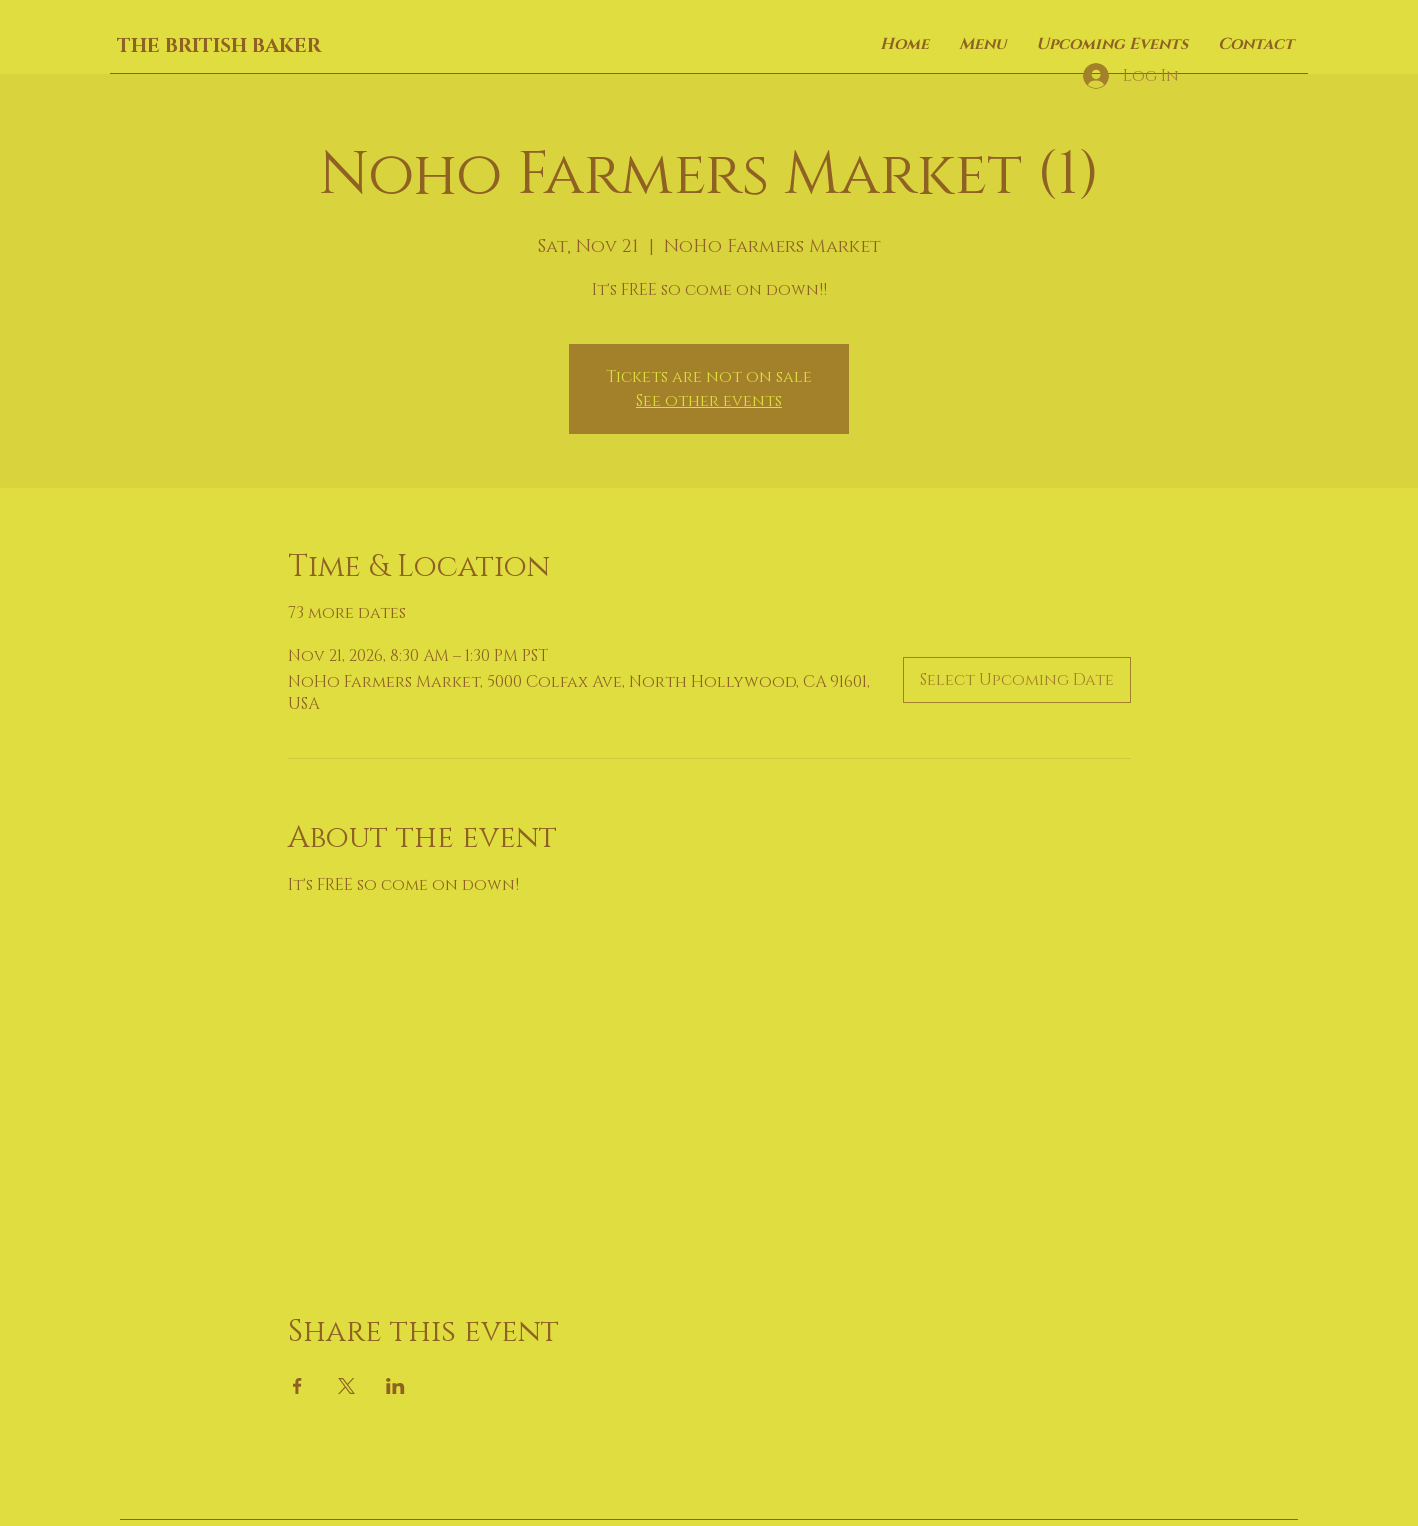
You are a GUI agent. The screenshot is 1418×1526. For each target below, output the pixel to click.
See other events (709, 401)
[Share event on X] (346, 1386)
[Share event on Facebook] (297, 1386)
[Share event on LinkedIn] (395, 1386)
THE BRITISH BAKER (219, 46)
